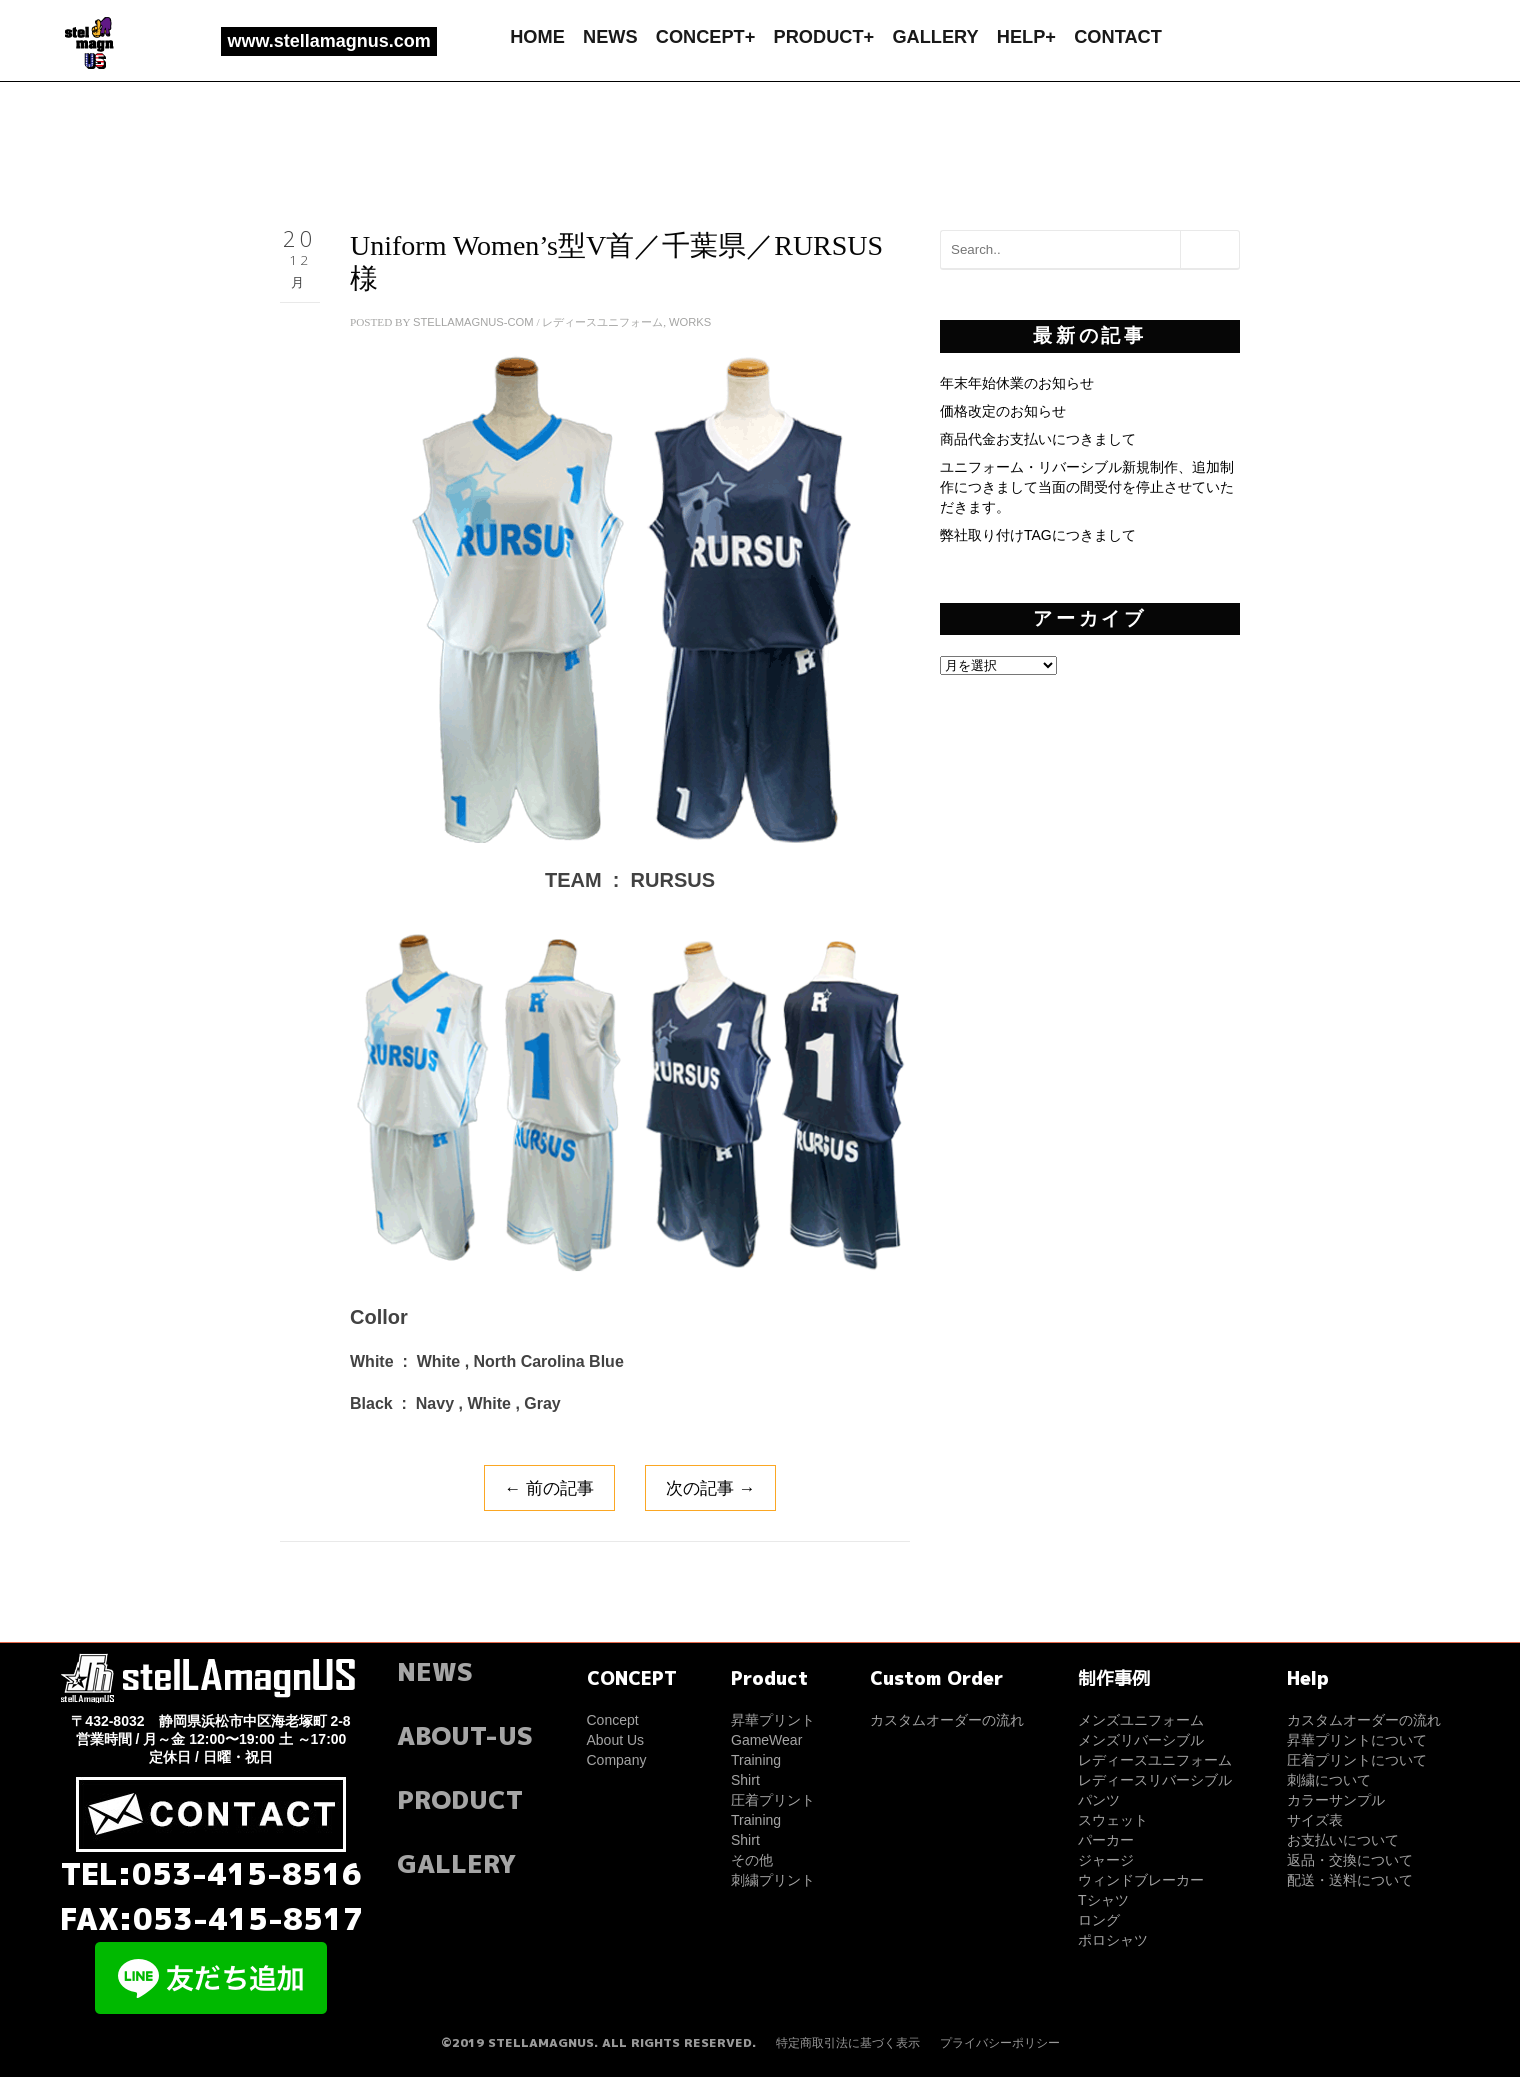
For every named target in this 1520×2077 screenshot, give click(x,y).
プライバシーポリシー (1000, 2043)
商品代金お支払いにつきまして (1038, 439)
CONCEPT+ (706, 37)
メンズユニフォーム (1141, 1720)
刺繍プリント (773, 1880)
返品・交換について (1350, 1860)
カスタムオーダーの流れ (947, 1720)
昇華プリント (773, 1720)
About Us (616, 1740)
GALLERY (935, 37)
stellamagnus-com (473, 322)
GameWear (766, 1740)
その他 (752, 1860)
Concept (613, 1720)
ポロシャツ (1113, 1940)
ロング (1099, 1920)
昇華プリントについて (1357, 1740)
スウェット (1113, 1820)
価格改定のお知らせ (1003, 411)
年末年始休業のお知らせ (1017, 383)
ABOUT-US (465, 1735)
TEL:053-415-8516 (211, 1874)
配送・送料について (1350, 1880)
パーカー (1106, 1840)
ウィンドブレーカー (1141, 1880)
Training (756, 1760)
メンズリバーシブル (1141, 1740)
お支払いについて (1343, 1840)
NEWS (610, 37)
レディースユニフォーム (602, 322)
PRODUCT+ (824, 37)
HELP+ (1026, 37)
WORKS (690, 322)
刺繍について (1329, 1780)
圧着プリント (773, 1800)
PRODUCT (460, 1799)
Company (617, 1760)
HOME (537, 37)
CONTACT (1118, 37)
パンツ (1099, 1800)
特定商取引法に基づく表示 (848, 2043)
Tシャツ (1103, 1900)
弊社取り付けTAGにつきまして (1038, 535)
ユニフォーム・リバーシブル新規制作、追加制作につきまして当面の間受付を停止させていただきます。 (1087, 487)
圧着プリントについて (1357, 1760)
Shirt (745, 1780)
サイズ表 (1315, 1820)
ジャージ (1106, 1860)
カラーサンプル (1336, 1800)
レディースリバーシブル (1155, 1780)
